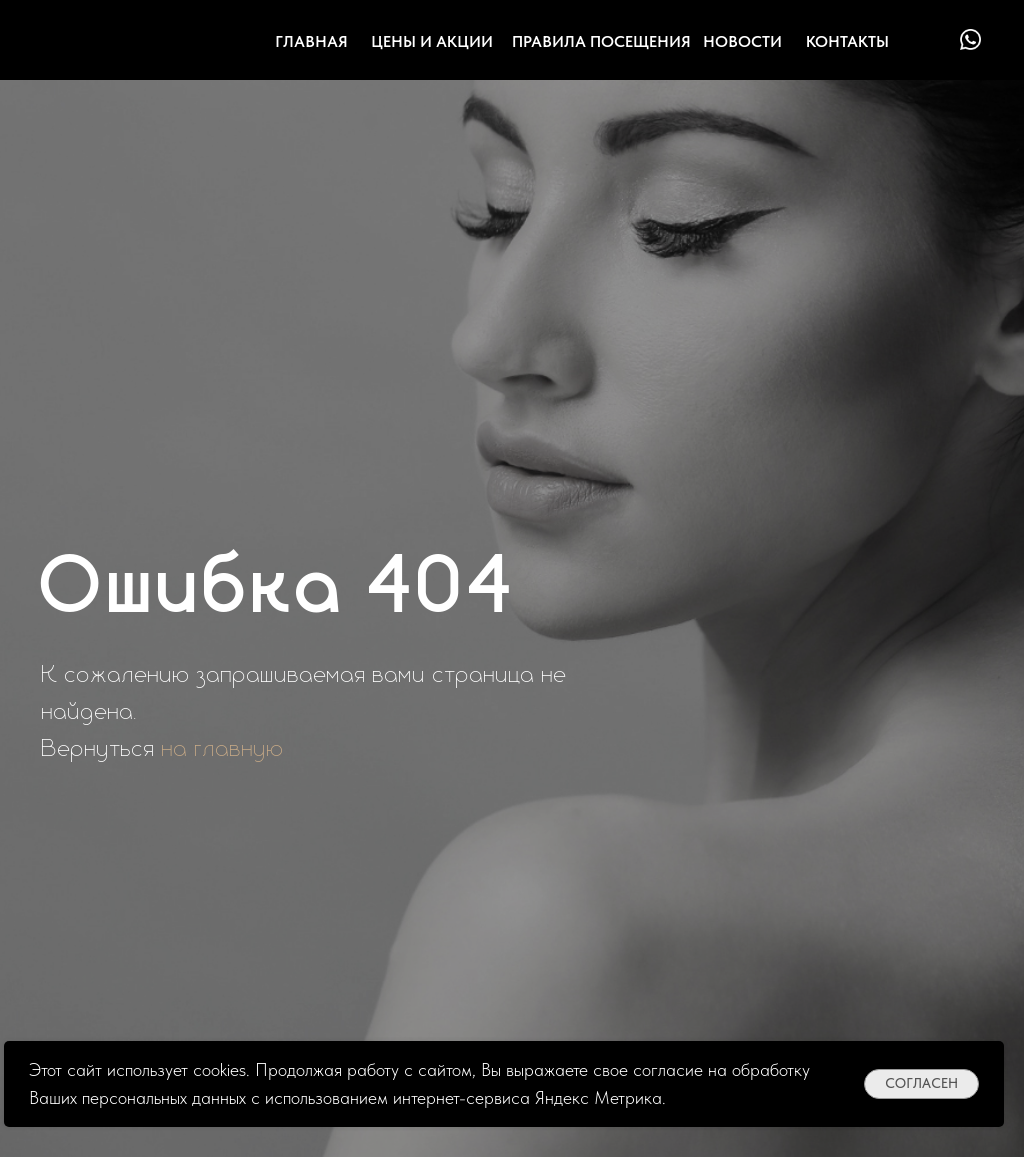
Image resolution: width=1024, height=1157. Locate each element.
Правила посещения (601, 41)
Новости (742, 41)
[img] (931, 40)
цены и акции (432, 41)
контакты (847, 41)
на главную (223, 749)
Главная (311, 41)
